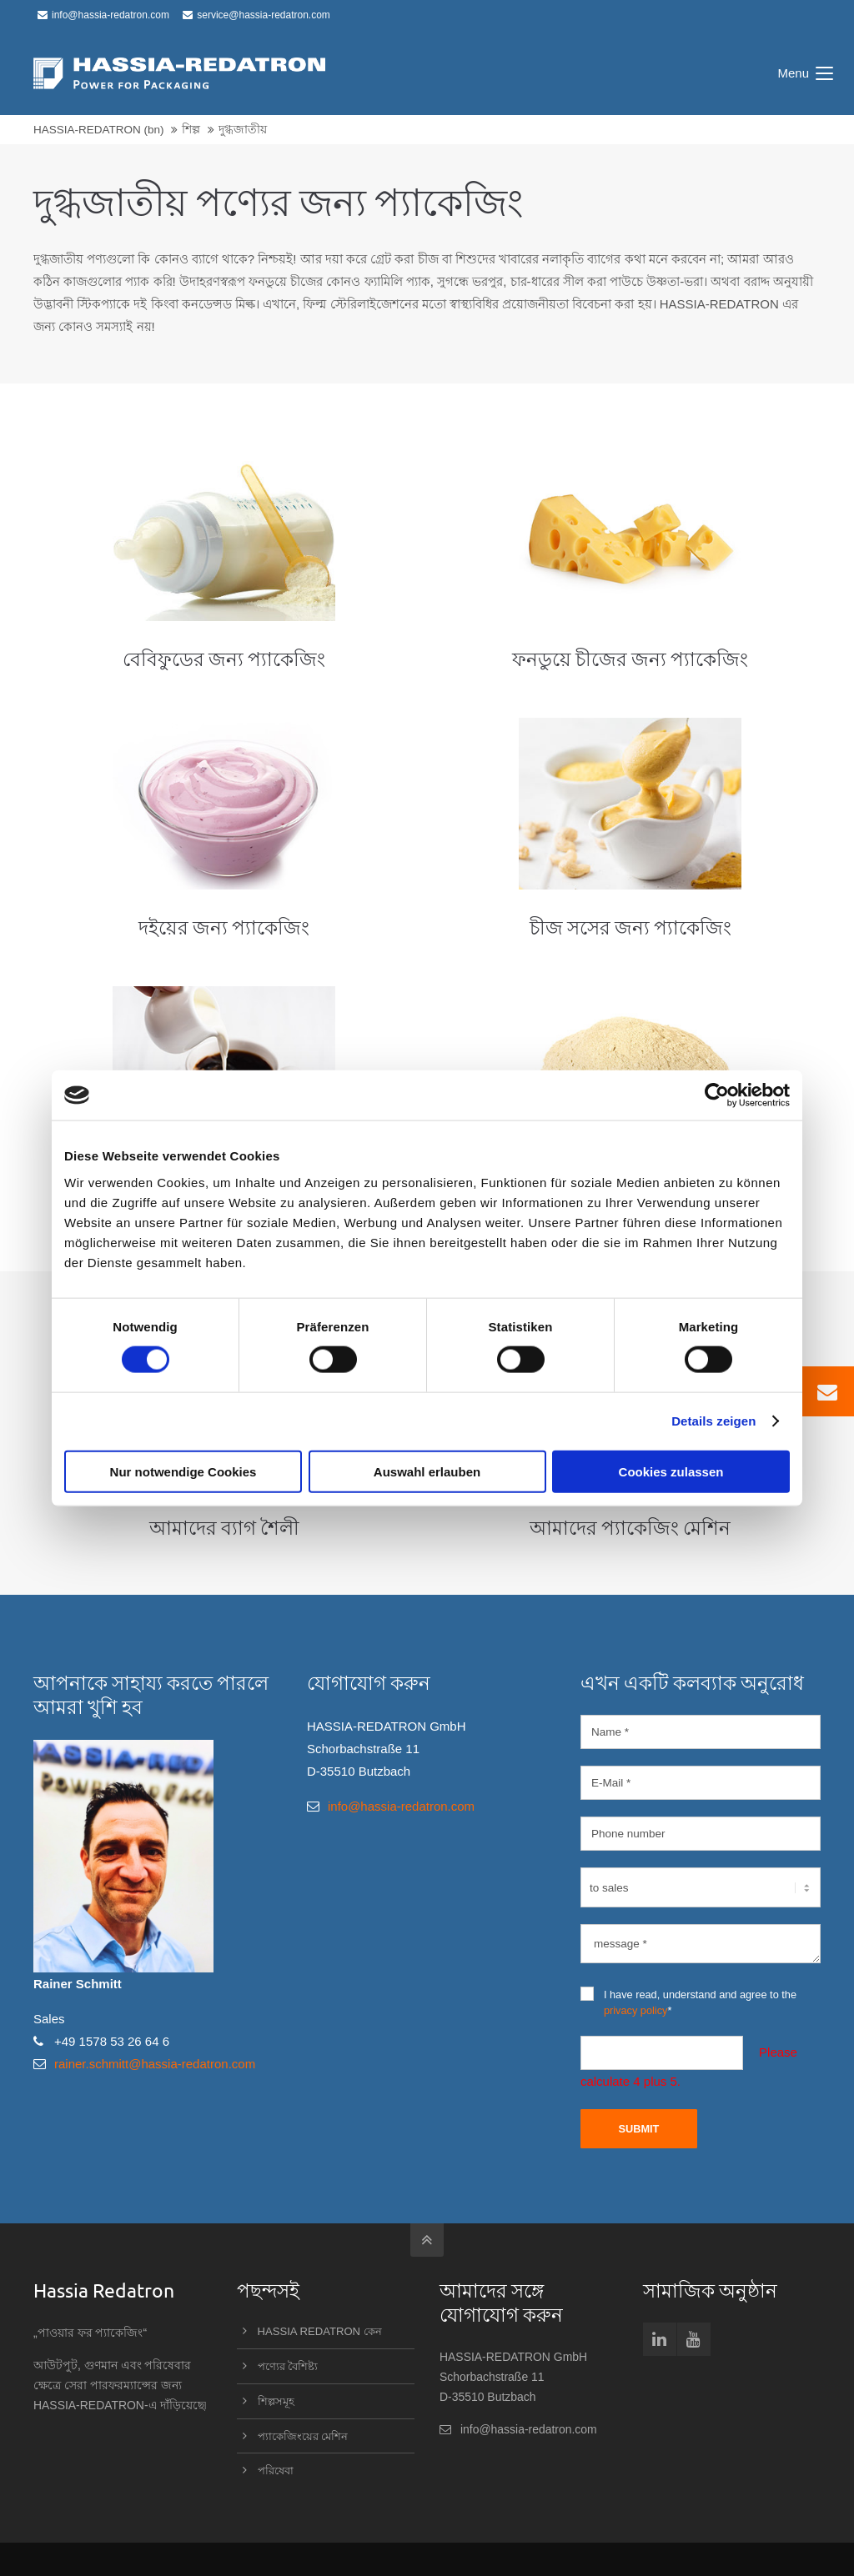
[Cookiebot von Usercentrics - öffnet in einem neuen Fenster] (717, 1095)
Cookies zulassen (671, 1471)
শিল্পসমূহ (276, 2401)
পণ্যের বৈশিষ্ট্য (288, 2366)
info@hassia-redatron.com (103, 15)
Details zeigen (713, 1421)
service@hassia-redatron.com (256, 15)
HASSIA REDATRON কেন (320, 2331)
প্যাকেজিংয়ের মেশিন (303, 2436)
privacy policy (636, 2010)
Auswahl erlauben (427, 1471)
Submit (638, 2128)
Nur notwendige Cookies (183, 1471)
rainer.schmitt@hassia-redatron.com (154, 2064)
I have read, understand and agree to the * (688, 2002)
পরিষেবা (276, 2470)
